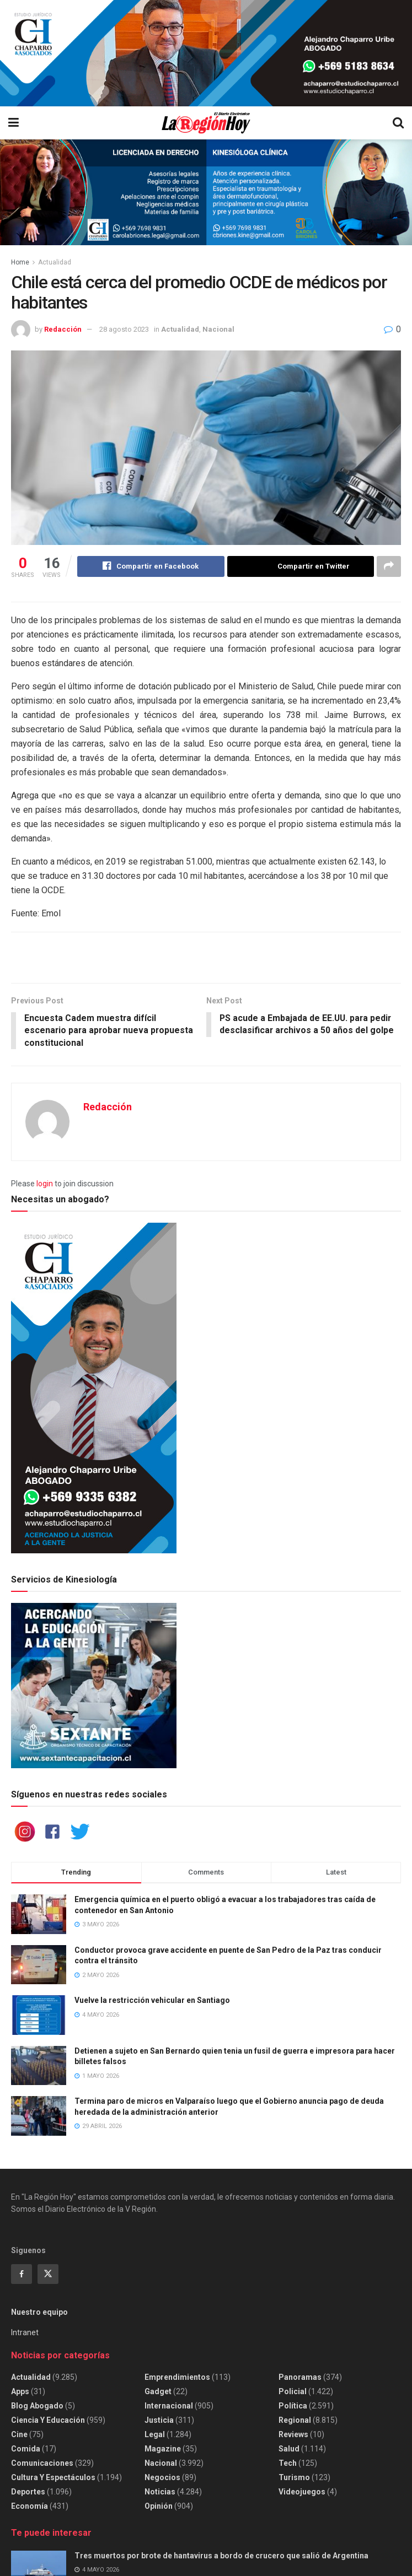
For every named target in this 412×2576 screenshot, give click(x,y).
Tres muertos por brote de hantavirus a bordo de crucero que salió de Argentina (221, 2556)
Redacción (63, 329)
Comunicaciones (42, 2464)
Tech (288, 2464)
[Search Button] (398, 122)
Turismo (294, 2478)
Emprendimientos (177, 2378)
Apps (20, 2392)
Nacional (218, 329)
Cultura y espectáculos (53, 2478)
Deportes (28, 2492)
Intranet (25, 2333)
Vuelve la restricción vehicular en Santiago (152, 2000)
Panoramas (300, 2378)
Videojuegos (302, 2492)
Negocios (162, 2478)
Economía (29, 2507)
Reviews (293, 2435)
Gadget (158, 2392)
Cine (19, 2435)
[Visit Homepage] (205, 123)
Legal (155, 2435)
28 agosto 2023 (124, 329)
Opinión (159, 2507)
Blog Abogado (37, 2406)
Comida (25, 2449)
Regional (295, 2421)
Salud (289, 2449)
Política (293, 2406)
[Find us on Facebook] (21, 2275)
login (44, 1184)
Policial (293, 2392)
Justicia (159, 2421)
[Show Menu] (13, 122)
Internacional (169, 2406)
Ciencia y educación (48, 2421)
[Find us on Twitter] (48, 2275)
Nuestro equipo (39, 2312)
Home (20, 262)
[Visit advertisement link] (206, 53)
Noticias (160, 2492)
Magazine (163, 2449)
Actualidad (54, 262)
